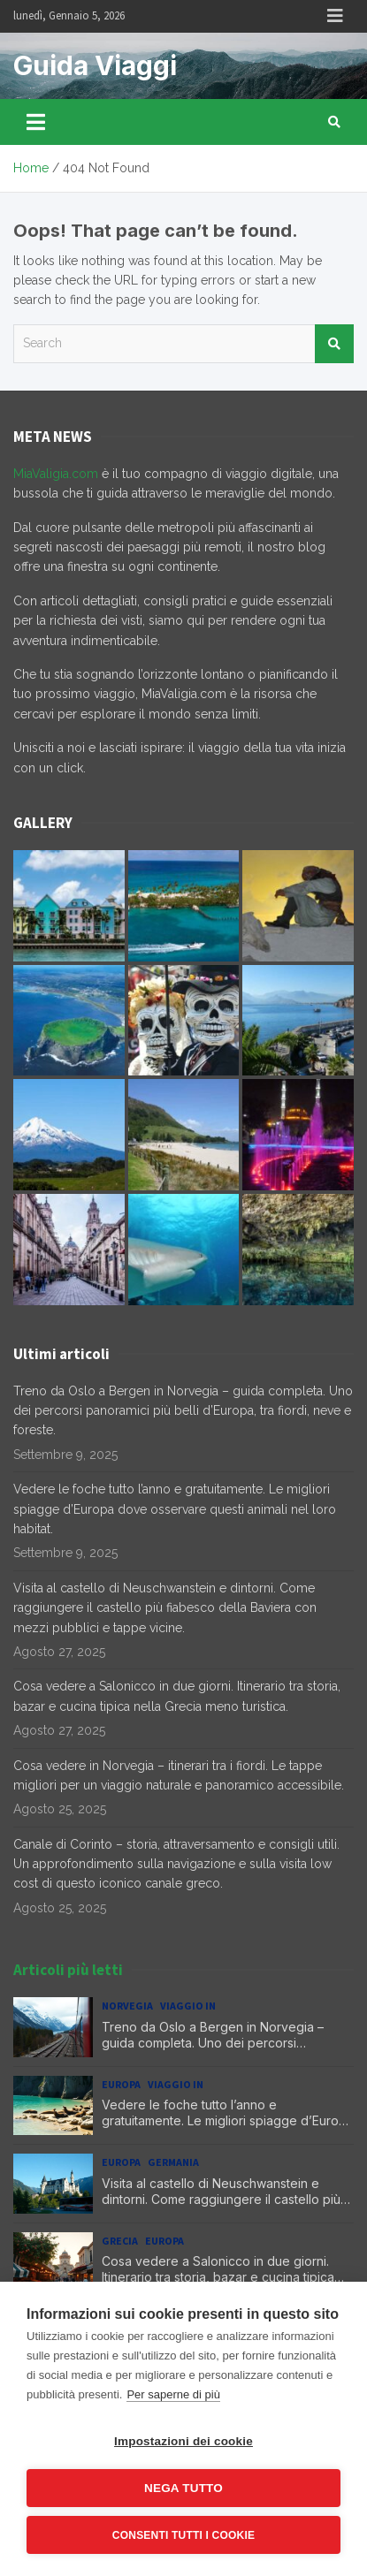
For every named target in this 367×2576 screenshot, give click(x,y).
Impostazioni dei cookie (183, 2441)
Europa (121, 2084)
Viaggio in (188, 2005)
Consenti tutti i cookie (183, 2535)
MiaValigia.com (55, 474)
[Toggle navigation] (35, 122)
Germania (173, 2162)
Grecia (120, 2240)
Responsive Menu (335, 16)
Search (334, 343)
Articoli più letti (68, 1969)
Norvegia (127, 2005)
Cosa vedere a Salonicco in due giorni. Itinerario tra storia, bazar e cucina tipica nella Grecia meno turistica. (218, 2276)
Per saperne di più (173, 2394)
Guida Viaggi (95, 65)
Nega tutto (183, 2488)
